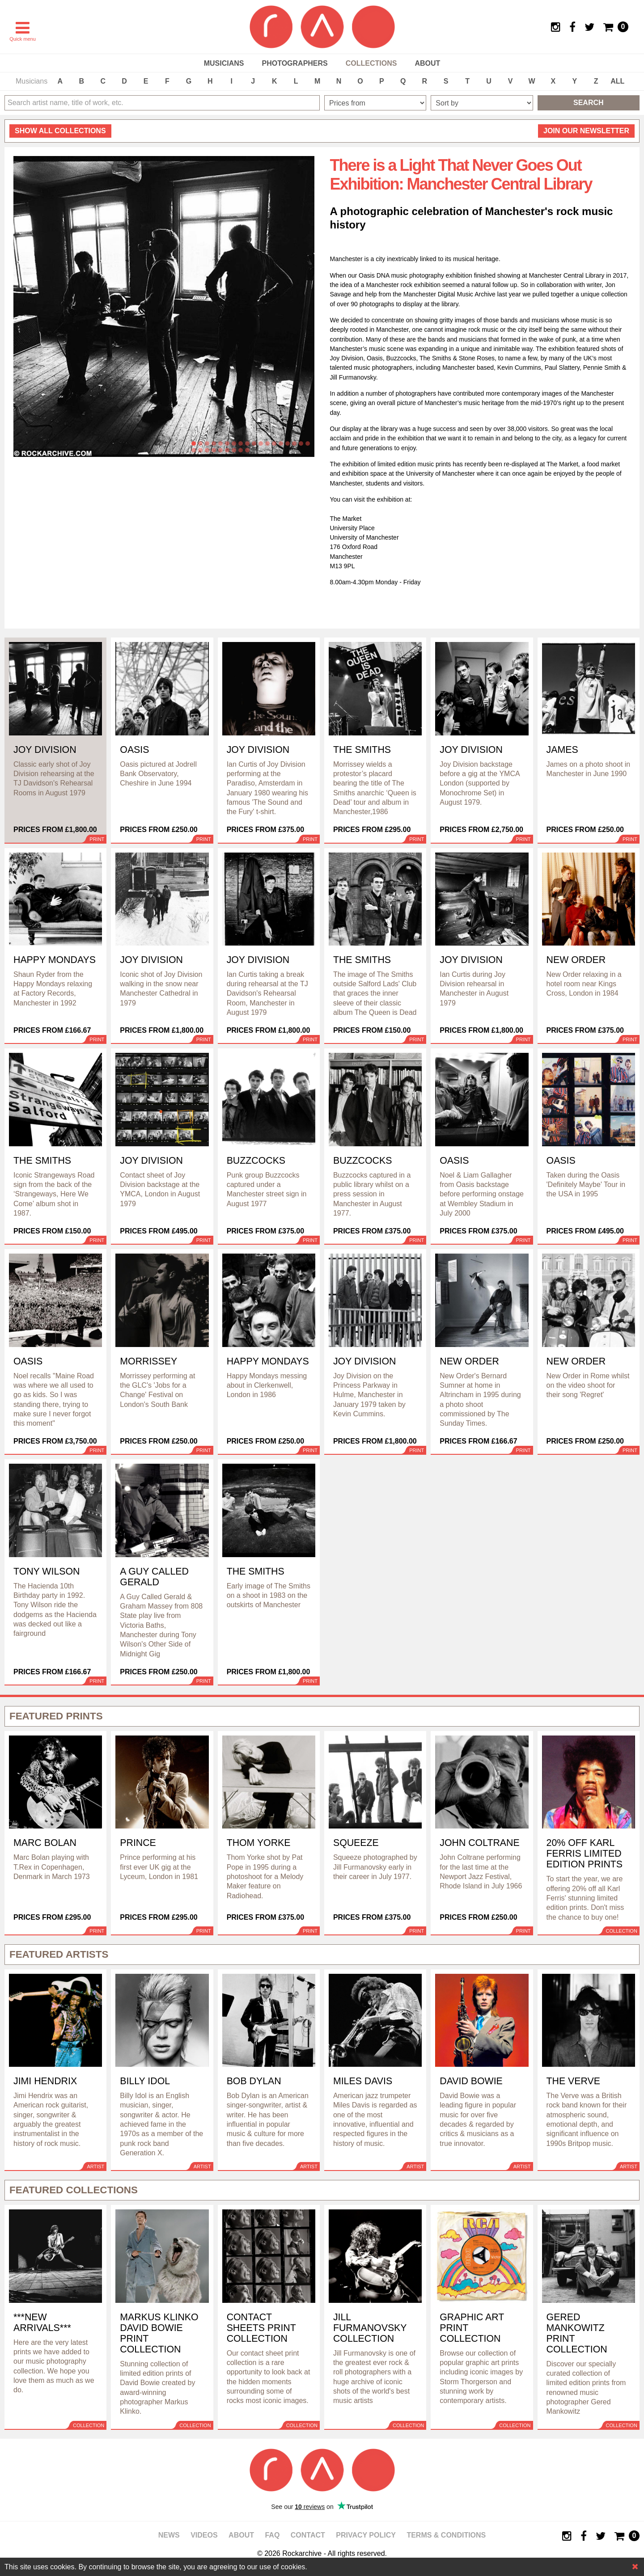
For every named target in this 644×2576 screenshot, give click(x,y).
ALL (617, 81)
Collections (371, 63)
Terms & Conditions (446, 2535)
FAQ (272, 2535)
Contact (308, 2535)
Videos (204, 2535)
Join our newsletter (586, 131)
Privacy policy (366, 2535)
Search (588, 102)
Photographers (294, 63)
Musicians (224, 63)
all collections (60, 131)
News (169, 2535)
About (427, 63)
